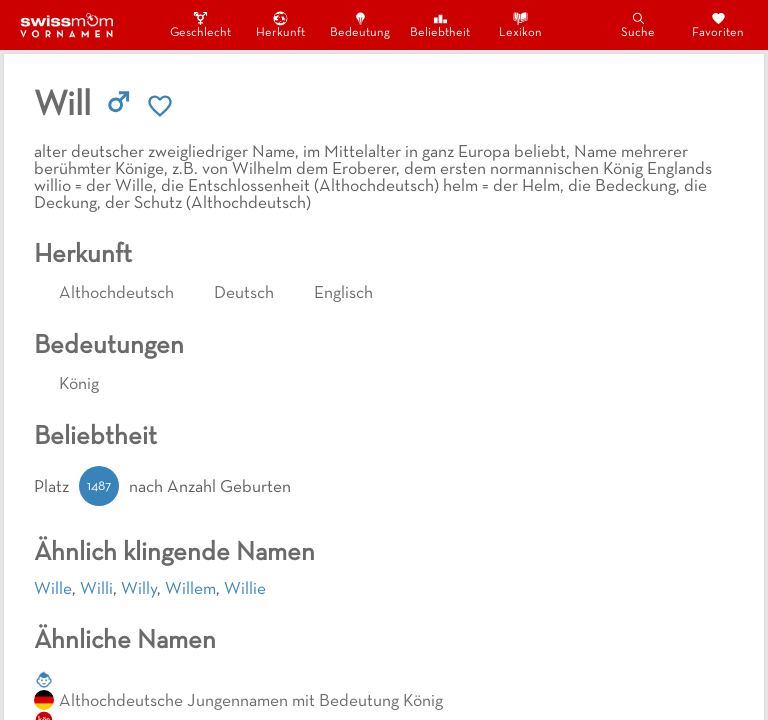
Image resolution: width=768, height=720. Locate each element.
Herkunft (280, 24)
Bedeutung (360, 24)
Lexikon (520, 24)
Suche (638, 24)
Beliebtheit (440, 24)
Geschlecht (200, 24)
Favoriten (718, 24)
